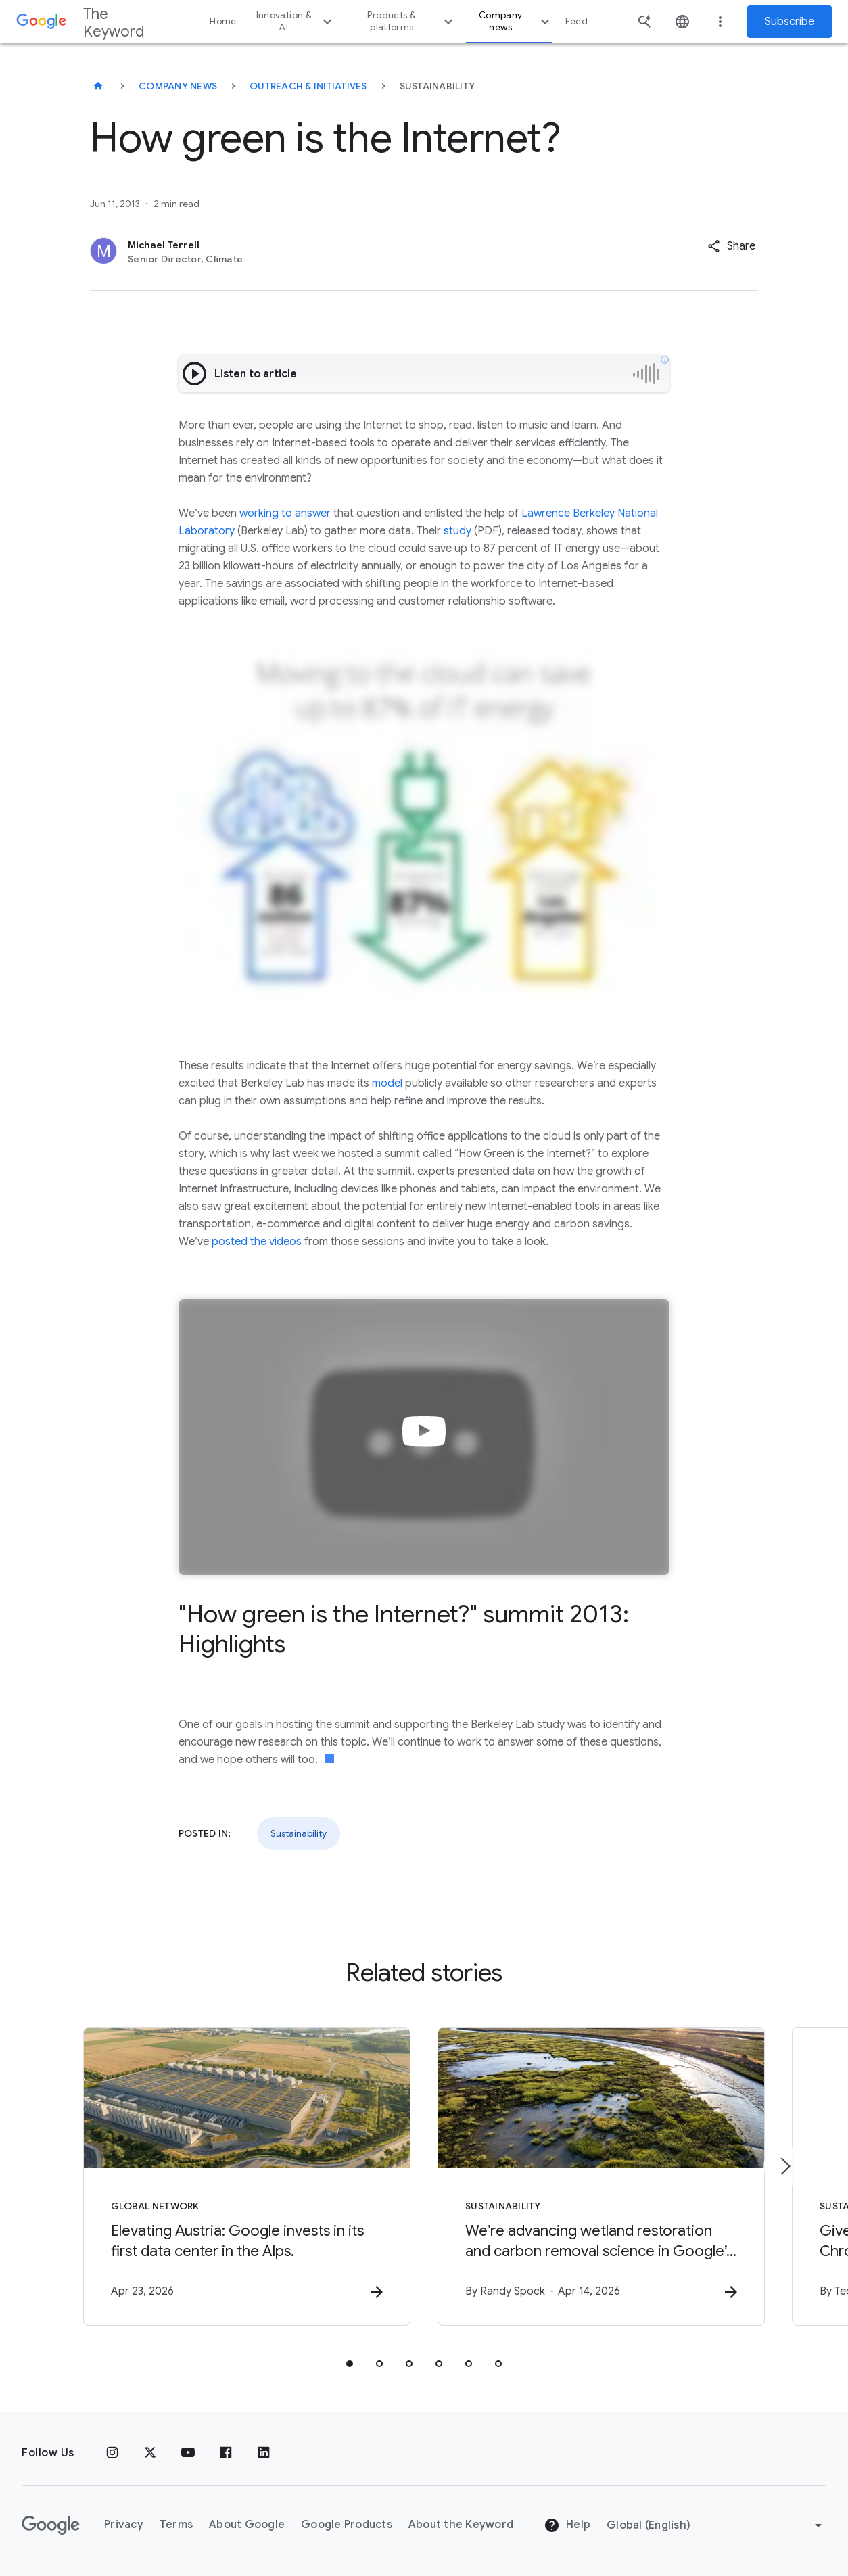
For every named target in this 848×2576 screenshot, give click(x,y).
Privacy (123, 2524)
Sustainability (298, 1833)
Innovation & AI (295, 21)
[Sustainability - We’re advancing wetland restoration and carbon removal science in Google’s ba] (601, 2176)
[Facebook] (226, 2453)
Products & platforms (411, 21)
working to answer (285, 513)
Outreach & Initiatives (308, 86)
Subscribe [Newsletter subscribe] (789, 21)
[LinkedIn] (264, 2453)
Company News (178, 86)
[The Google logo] (51, 2525)
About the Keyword (460, 2524)
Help (567, 2525)
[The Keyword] (98, 86)
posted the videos (257, 1241)
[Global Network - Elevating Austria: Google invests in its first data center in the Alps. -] (247, 2176)
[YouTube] (188, 2453)
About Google (247, 2524)
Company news (516, 21)
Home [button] (223, 21)
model (387, 1083)
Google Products (346, 2524)
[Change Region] (716, 2525)
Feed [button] (576, 21)
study (457, 531)
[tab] (349, 2364)
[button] (731, 246)
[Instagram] (112, 2453)
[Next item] (784, 2166)
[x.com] (150, 2453)
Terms (176, 2524)
